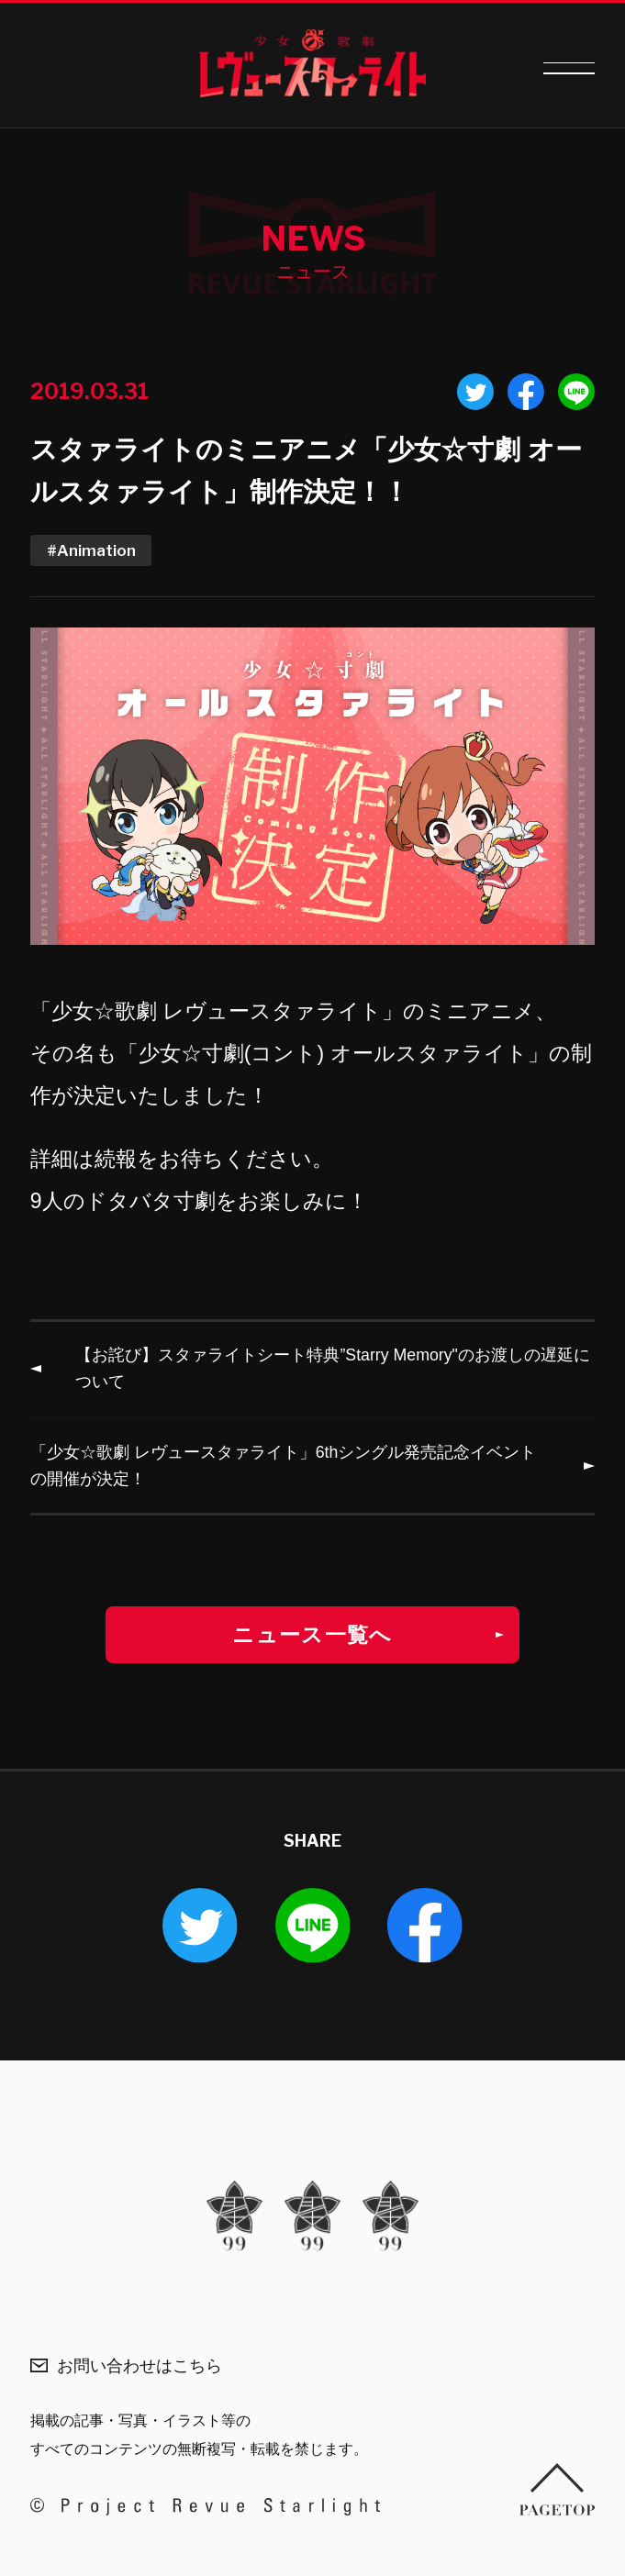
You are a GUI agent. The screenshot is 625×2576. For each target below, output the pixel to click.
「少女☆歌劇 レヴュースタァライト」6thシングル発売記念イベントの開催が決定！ (283, 1465)
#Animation (91, 550)
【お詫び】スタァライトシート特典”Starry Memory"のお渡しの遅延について (332, 1368)
